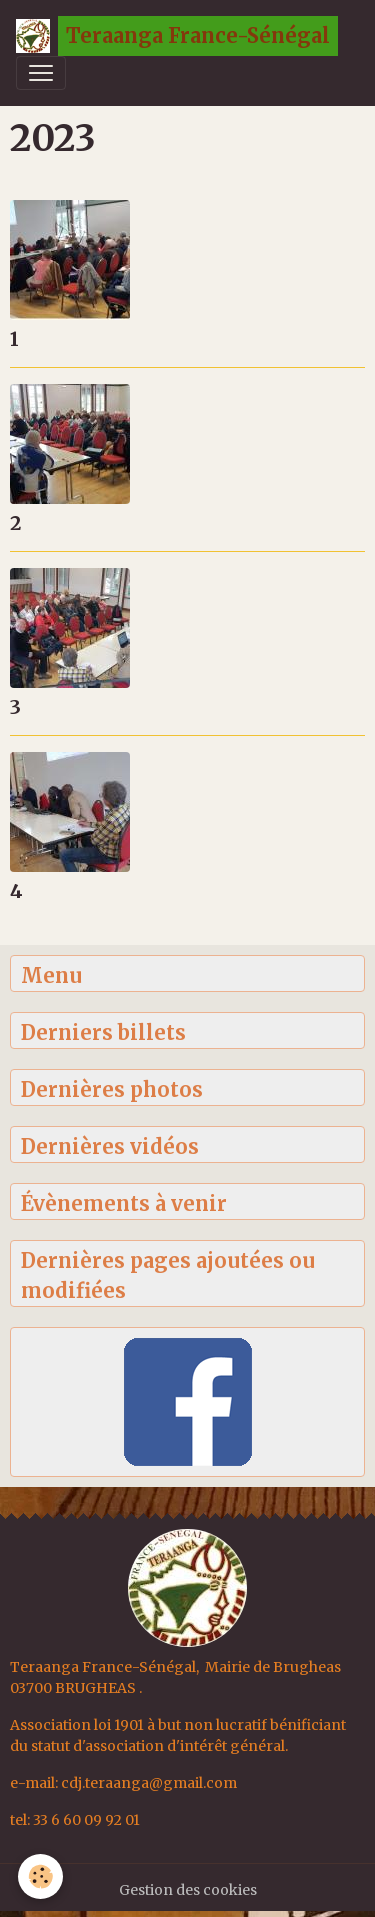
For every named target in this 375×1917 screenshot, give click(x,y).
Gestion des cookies (188, 1890)
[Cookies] (40, 1876)
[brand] (177, 36)
